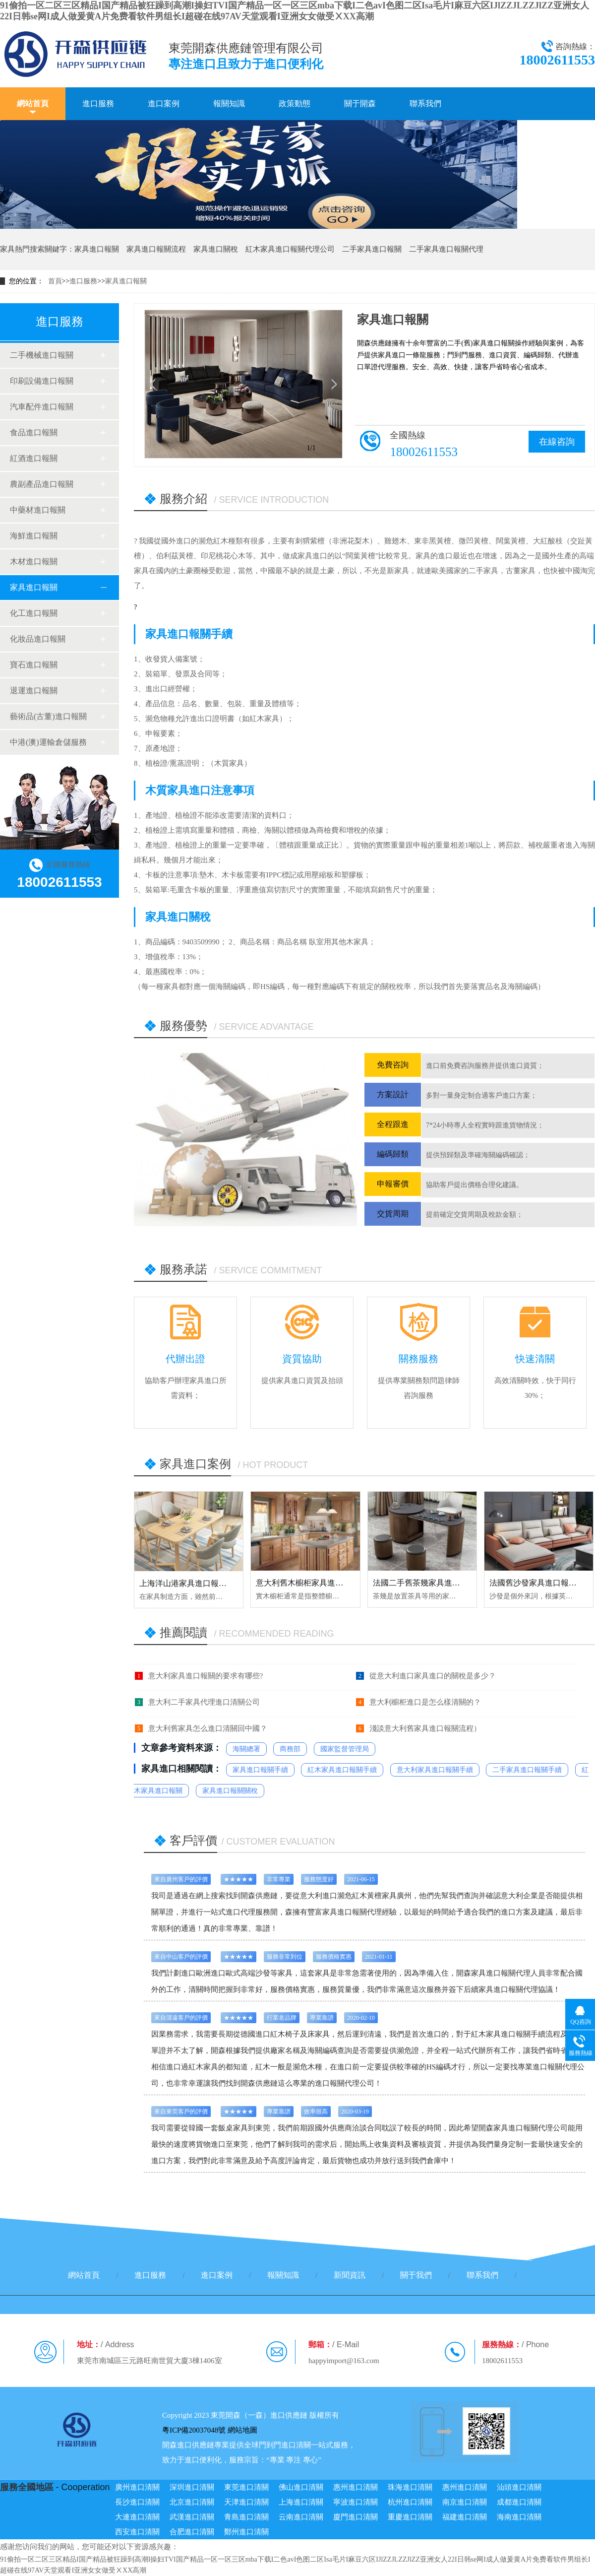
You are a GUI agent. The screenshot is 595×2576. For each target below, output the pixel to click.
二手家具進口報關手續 (527, 1770)
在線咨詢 (557, 442)
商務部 (290, 1749)
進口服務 (98, 103)
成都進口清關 (519, 2502)
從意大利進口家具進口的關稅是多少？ (432, 1676)
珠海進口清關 (410, 2487)
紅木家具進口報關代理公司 (290, 249)
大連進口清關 (137, 2517)
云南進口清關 (301, 2517)
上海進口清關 (301, 2502)
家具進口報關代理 (352, 1912)
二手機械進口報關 (41, 355)
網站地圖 (242, 2430)
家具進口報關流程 (156, 249)
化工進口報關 (34, 613)
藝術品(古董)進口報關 (48, 716)
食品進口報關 (34, 432)
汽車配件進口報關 (41, 406)
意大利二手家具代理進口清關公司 (204, 1702)
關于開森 (360, 103)
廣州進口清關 (137, 2487)
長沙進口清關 (137, 2502)
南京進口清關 (464, 2502)
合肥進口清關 (192, 2532)
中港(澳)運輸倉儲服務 (48, 742)
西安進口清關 (137, 2532)
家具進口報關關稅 (230, 1790)
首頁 (55, 281)
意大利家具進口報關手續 (435, 1770)
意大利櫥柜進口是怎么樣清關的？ (425, 1702)
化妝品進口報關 (37, 639)
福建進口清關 (464, 2517)
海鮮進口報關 (34, 535)
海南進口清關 (519, 2517)
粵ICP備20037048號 (194, 2430)
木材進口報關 (34, 561)
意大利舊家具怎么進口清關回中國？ (207, 1728)
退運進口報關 (34, 690)
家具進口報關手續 (260, 1770)
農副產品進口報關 (41, 484)
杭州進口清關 (410, 2502)
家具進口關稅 (215, 249)
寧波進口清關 (355, 2502)
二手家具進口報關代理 (446, 249)
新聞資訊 (349, 2275)
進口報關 (501, 1973)
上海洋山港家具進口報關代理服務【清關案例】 (222, 1583)
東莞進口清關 (246, 2487)
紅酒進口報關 (34, 458)
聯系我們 (425, 103)
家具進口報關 (96, 249)
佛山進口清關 (301, 2487)
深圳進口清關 (192, 2487)
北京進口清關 (192, 2502)
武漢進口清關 (192, 2517)
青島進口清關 (246, 2517)
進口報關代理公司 (344, 2083)
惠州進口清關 (355, 2487)
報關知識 (229, 103)
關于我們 (416, 2275)
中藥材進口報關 (37, 510)
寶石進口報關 (34, 665)
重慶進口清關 (410, 2517)
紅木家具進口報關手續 (342, 1770)
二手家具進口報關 (372, 249)
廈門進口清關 (355, 2517)
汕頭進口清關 (519, 2487)
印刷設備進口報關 (41, 381)
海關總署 (246, 1749)
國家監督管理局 (344, 1749)
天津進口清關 (246, 2502)
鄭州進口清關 (246, 2532)
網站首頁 (33, 103)
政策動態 (294, 103)
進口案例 (163, 103)
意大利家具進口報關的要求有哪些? (205, 1676)
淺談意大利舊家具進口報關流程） (425, 1728)
